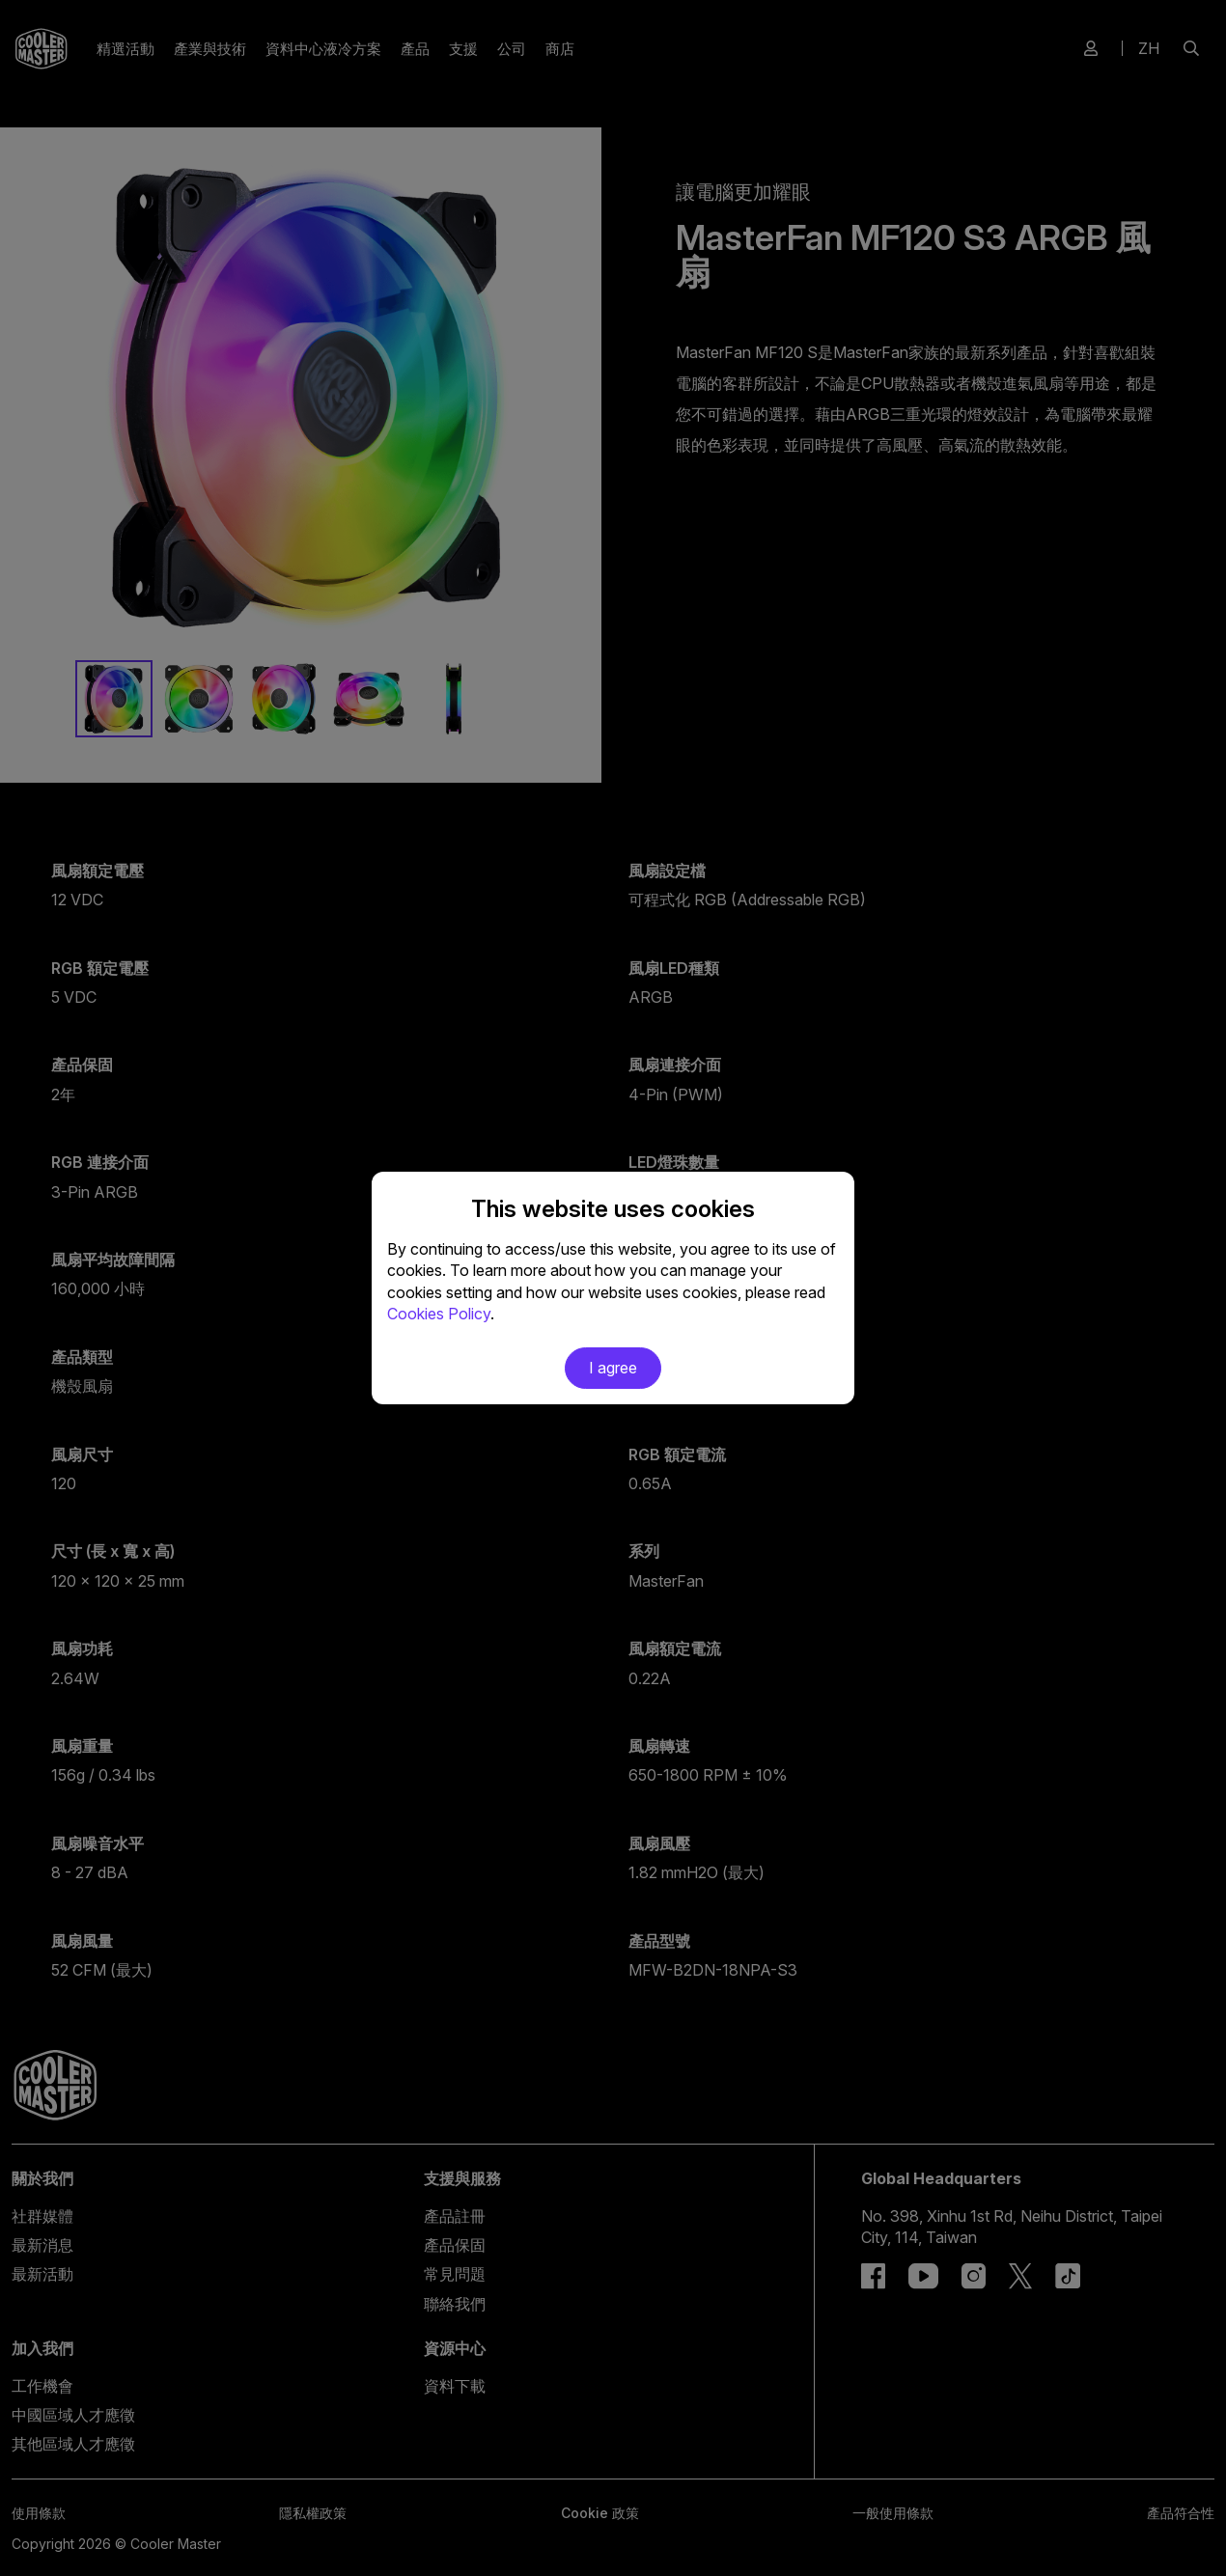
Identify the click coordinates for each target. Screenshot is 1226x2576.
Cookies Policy (438, 1313)
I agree (613, 1367)
